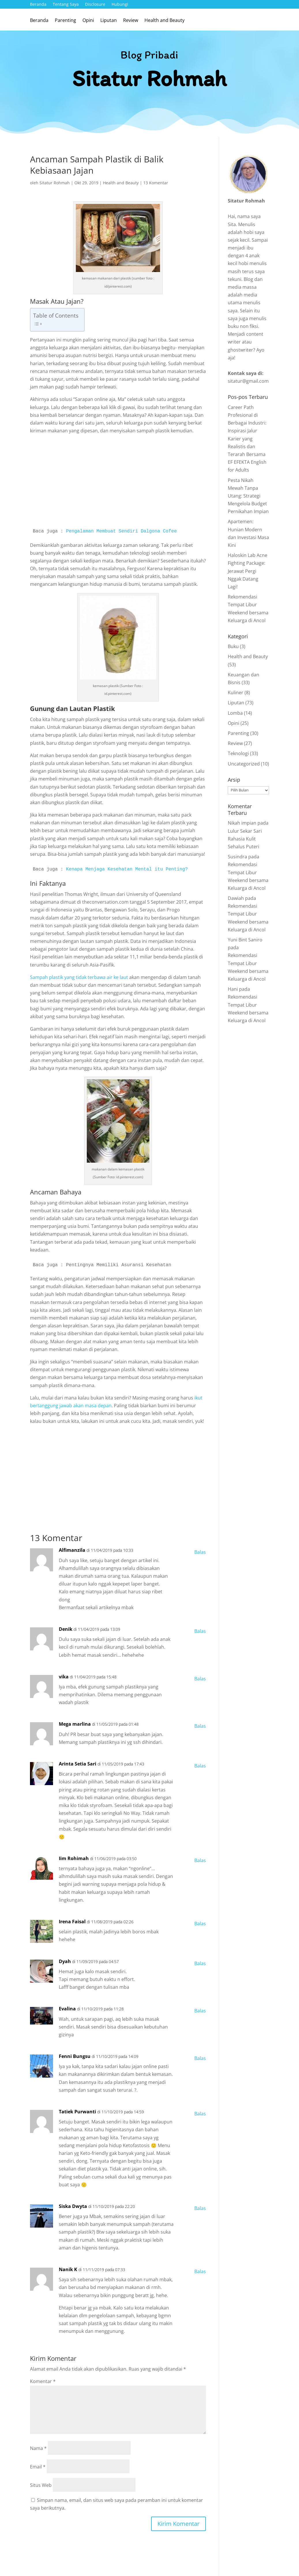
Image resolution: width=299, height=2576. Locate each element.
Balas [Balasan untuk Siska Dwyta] (200, 2208)
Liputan (108, 20)
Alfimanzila (72, 1550)
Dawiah (236, 898)
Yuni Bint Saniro (245, 940)
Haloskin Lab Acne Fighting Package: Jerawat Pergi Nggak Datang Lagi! (247, 571)
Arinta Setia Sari (77, 1764)
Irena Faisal (72, 1921)
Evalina (67, 2008)
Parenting (65, 20)
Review (130, 20)
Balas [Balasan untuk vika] (200, 1679)
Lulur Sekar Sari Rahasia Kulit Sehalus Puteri (245, 839)
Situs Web (41, 2485)
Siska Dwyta (73, 2206)
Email (38, 2467)
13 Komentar (155, 182)
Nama (38, 2448)
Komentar (43, 2381)
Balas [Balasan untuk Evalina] (200, 2010)
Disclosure (95, 4)
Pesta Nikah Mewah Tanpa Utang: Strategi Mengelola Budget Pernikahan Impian (248, 496)
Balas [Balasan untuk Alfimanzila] (200, 1552)
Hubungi (120, 4)
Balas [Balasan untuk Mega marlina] (200, 1726)
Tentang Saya (66, 4)
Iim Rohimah (74, 1858)
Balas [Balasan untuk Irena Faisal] (200, 1923)
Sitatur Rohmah (55, 182)
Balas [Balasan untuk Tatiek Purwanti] (200, 2113)
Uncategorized (244, 764)
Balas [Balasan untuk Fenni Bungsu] (200, 2058)
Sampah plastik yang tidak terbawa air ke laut (79, 977)
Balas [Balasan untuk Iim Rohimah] (200, 1860)
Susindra (237, 856)
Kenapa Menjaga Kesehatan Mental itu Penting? (127, 869)
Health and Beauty (164, 20)
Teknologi (238, 753)
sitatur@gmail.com (248, 381)
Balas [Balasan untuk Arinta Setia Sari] (200, 1766)
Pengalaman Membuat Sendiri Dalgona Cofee (121, 531)
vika (64, 1676)
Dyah (65, 1961)
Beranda (38, 4)
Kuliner (235, 692)
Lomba (235, 713)
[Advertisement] (118, 482)
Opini (88, 20)
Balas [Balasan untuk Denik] (200, 1631)
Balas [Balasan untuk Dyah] (200, 1963)
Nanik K (68, 2269)
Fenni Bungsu (75, 2056)
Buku (233, 646)
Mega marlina (75, 1724)
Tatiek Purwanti (77, 2111)
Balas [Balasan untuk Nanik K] (200, 2271)
